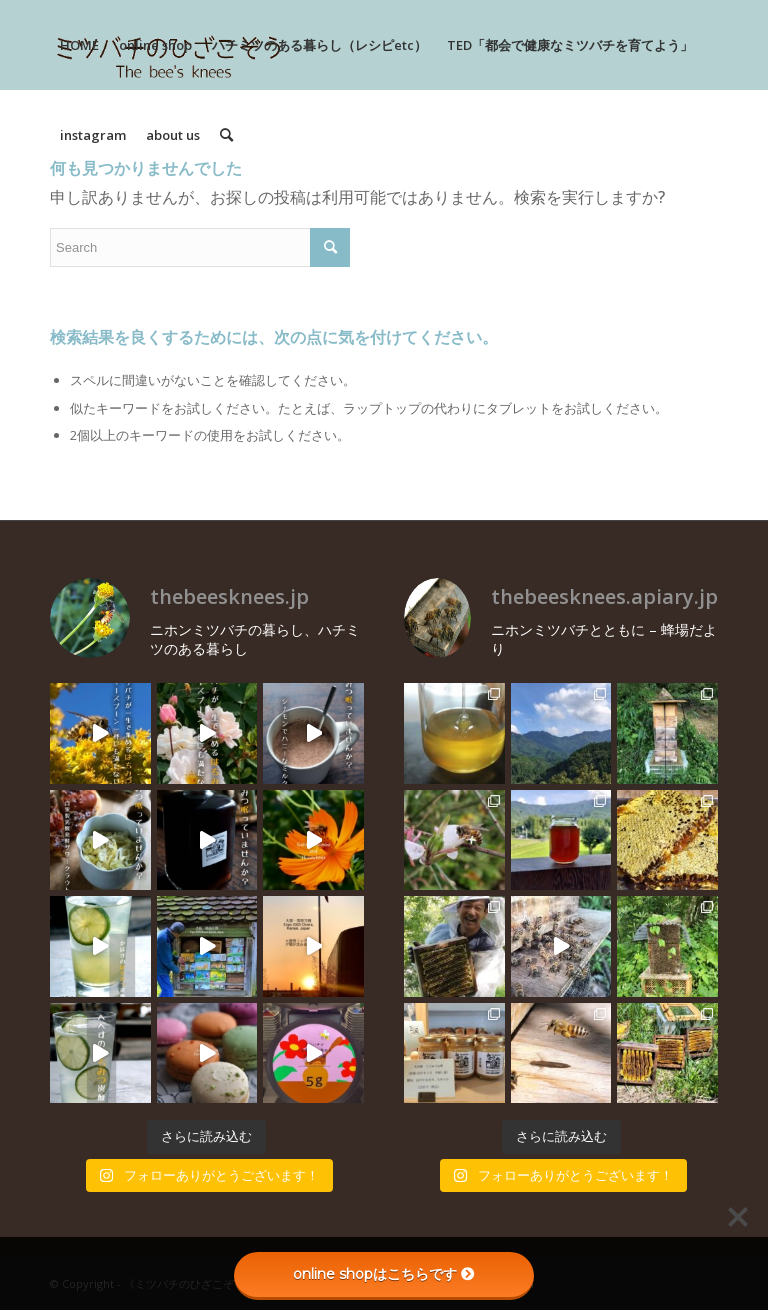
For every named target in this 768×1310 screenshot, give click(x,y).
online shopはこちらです (384, 1274)
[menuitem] (79, 45)
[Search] (226, 135)
